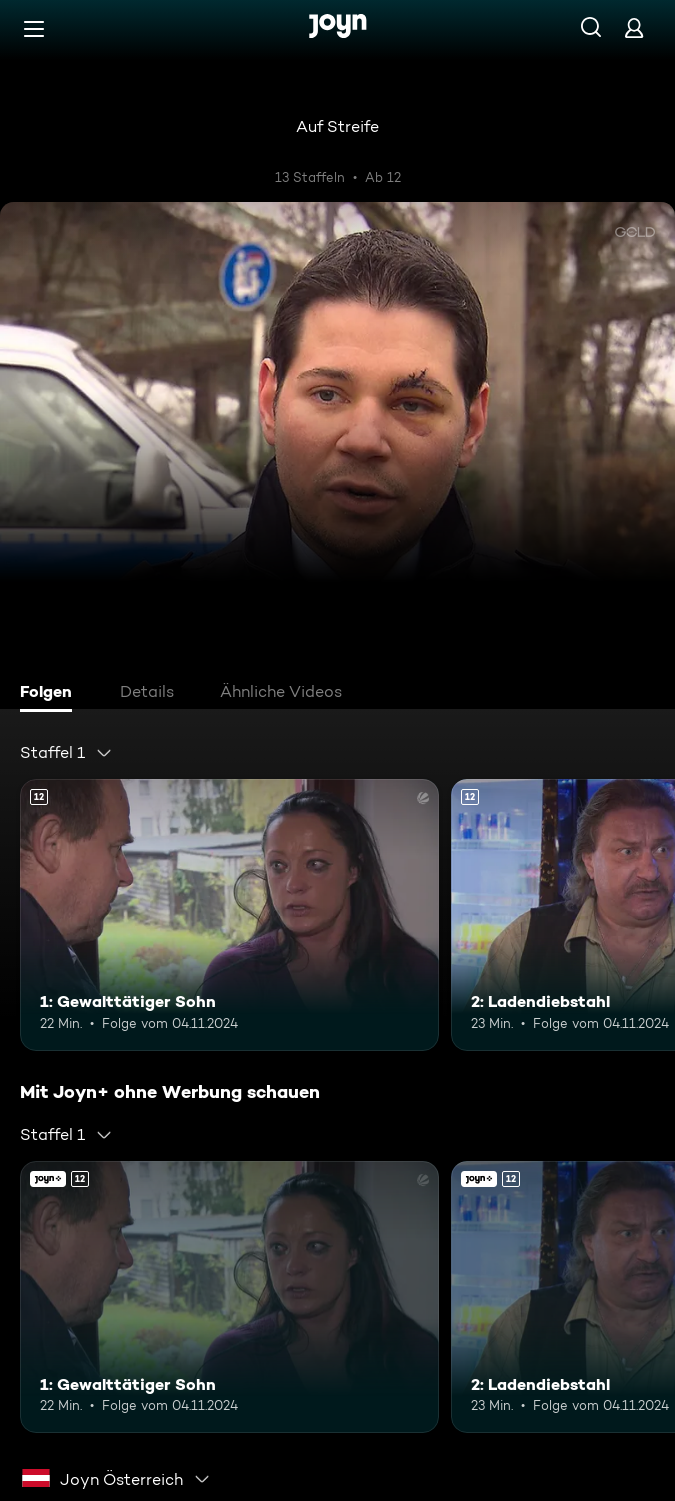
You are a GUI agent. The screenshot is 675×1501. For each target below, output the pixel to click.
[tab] (51, 694)
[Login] (634, 27)
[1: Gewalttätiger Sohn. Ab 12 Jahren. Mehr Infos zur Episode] (229, 915)
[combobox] (66, 753)
